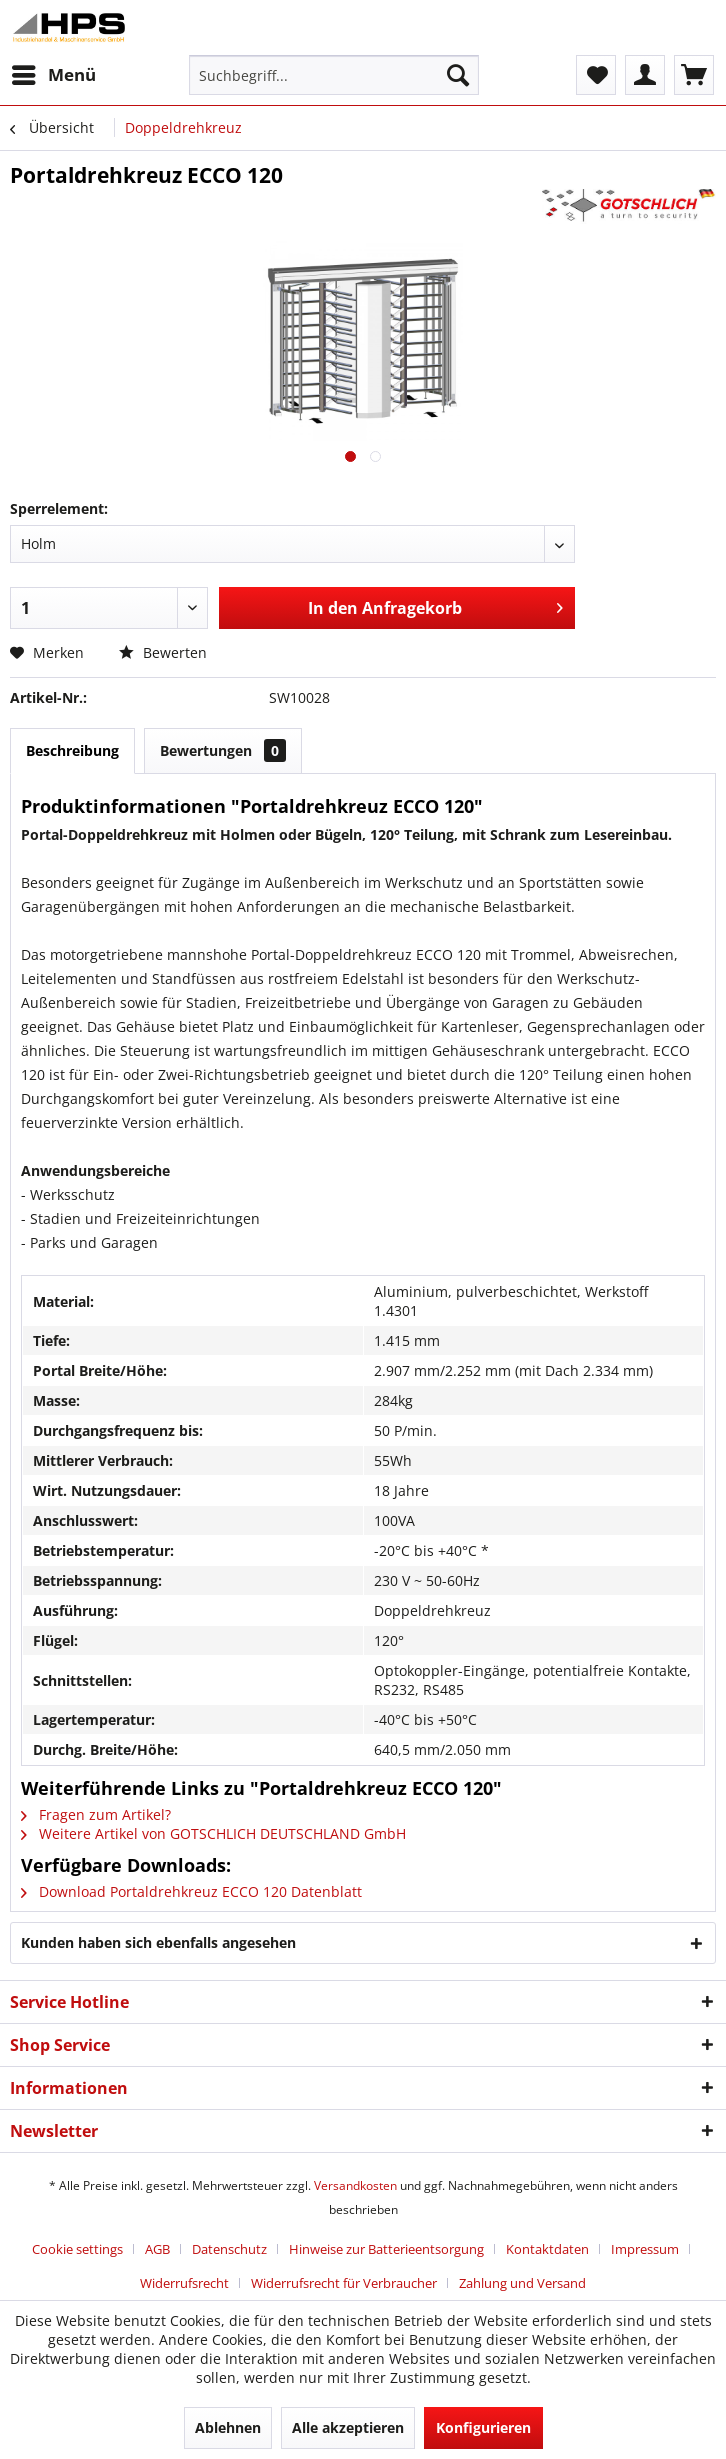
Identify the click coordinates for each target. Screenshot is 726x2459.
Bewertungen (223, 750)
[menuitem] (53, 75)
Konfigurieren (483, 2427)
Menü (54, 72)
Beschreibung (72, 750)
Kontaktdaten (547, 2249)
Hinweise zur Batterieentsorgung (386, 2249)
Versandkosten (355, 2185)
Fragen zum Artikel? (96, 1814)
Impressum (645, 2249)
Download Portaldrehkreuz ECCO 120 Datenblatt (191, 1891)
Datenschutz (229, 2249)
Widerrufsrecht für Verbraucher (344, 2283)
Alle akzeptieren (348, 2427)
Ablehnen (228, 2427)
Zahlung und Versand (522, 2283)
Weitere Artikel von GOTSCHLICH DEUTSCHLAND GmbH (213, 1833)
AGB (157, 2249)
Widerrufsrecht (184, 2283)
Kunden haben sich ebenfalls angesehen (158, 1942)
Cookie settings (77, 2249)
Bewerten (163, 652)
